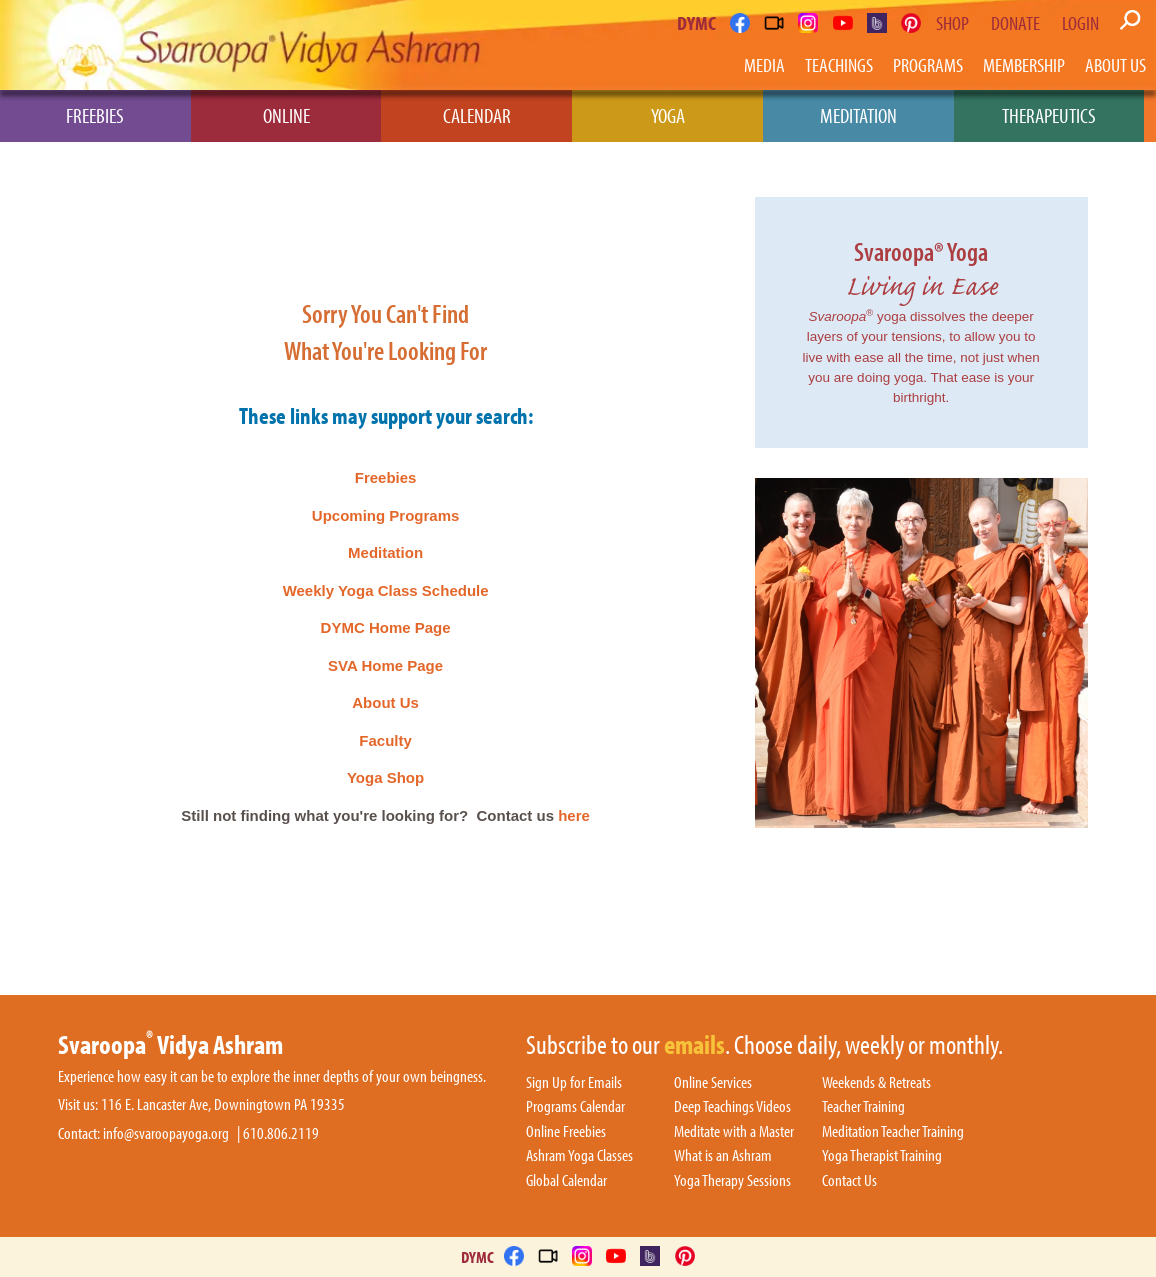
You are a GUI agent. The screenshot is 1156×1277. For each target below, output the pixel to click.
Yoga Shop (385, 777)
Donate (1015, 23)
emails (694, 1046)
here (574, 815)
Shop (952, 23)
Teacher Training (863, 1107)
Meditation (858, 115)
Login (1080, 23)
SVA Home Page (385, 665)
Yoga (668, 115)
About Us (1115, 64)
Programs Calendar (575, 1107)
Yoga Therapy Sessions (732, 1181)
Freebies (95, 115)
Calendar (477, 115)
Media (764, 64)
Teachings (839, 64)
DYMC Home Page (386, 627)
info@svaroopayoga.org (166, 1133)
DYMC (696, 22)
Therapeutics (1049, 115)
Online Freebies (566, 1132)
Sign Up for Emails (574, 1083)
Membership (1024, 64)
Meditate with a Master (734, 1132)
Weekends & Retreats (876, 1083)
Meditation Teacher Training (893, 1132)
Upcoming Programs (386, 515)
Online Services (713, 1083)
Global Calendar (566, 1181)
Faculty (385, 740)
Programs (928, 64)
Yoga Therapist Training (882, 1156)
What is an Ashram (723, 1156)
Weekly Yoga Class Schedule (386, 590)
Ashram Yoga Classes (579, 1156)
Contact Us (849, 1181)
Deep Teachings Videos (732, 1107)
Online (286, 115)
